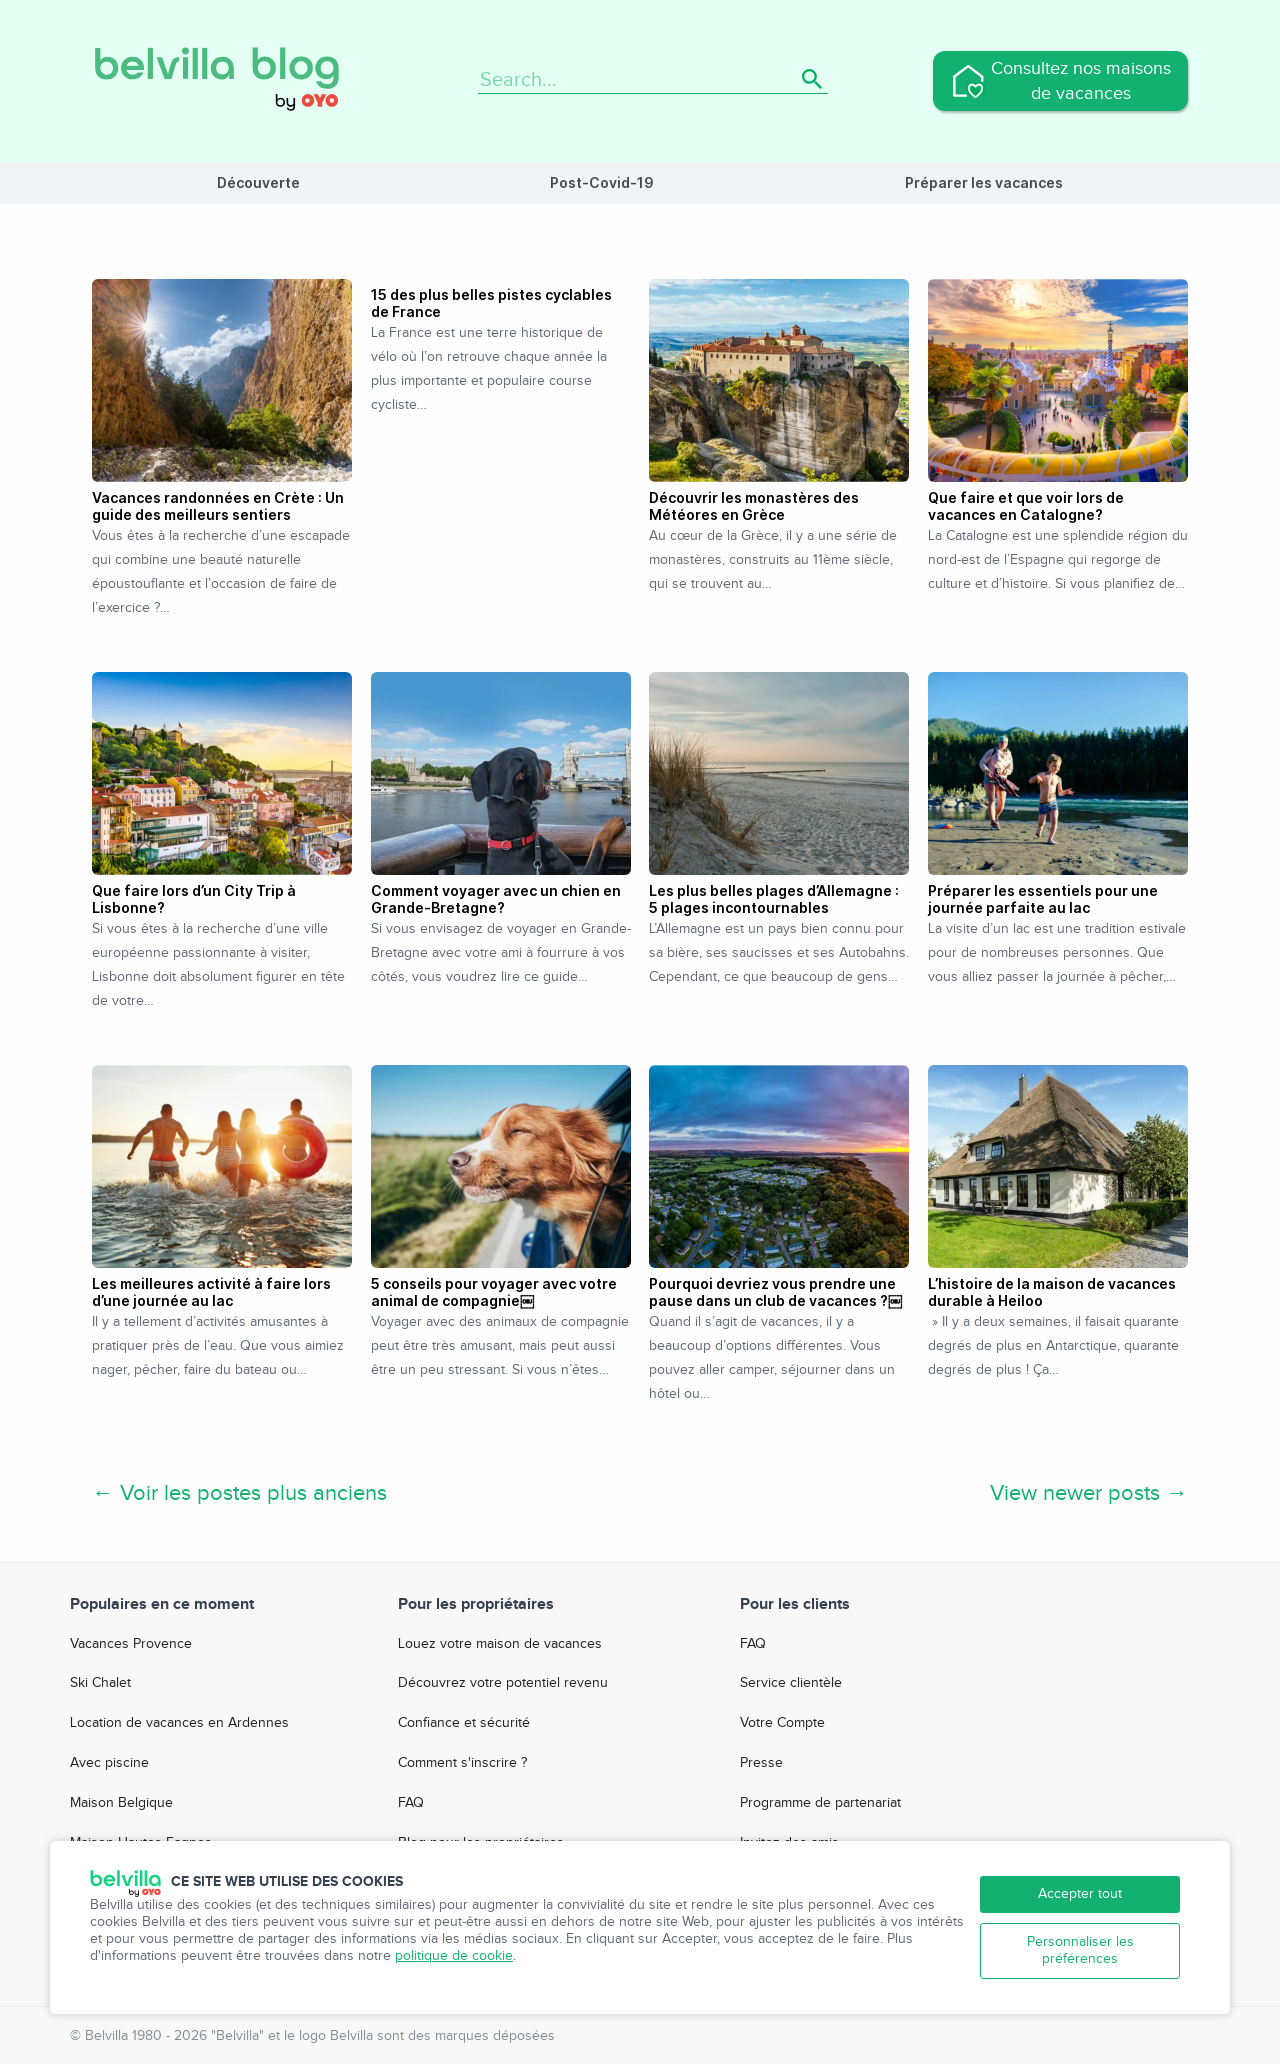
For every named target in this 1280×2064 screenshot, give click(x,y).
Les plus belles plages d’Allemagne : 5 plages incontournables (774, 899)
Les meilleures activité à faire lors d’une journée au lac (211, 1292)
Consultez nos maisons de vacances (1081, 81)
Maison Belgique (121, 1803)
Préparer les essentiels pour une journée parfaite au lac (1043, 899)
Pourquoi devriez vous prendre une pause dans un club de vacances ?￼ (775, 1292)
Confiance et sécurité (464, 1723)
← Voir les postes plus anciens (239, 1493)
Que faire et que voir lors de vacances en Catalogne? (1026, 506)
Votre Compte (782, 1723)
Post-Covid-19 (602, 182)
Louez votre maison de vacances (500, 1644)
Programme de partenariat (820, 1803)
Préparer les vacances (984, 182)
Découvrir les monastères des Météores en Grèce (754, 506)
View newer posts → (1089, 1493)
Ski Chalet (100, 1683)
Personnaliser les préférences (1080, 1950)
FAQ (411, 1803)
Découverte (258, 182)
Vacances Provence (131, 1644)
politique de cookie (454, 1956)
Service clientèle (791, 1683)
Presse (761, 1763)
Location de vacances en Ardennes (179, 1723)
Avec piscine (109, 1763)
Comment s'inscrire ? (462, 1763)
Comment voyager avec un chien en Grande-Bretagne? (496, 899)
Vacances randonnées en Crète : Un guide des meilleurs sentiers (218, 506)
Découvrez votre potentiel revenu (503, 1683)
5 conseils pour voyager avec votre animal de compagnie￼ (494, 1292)
